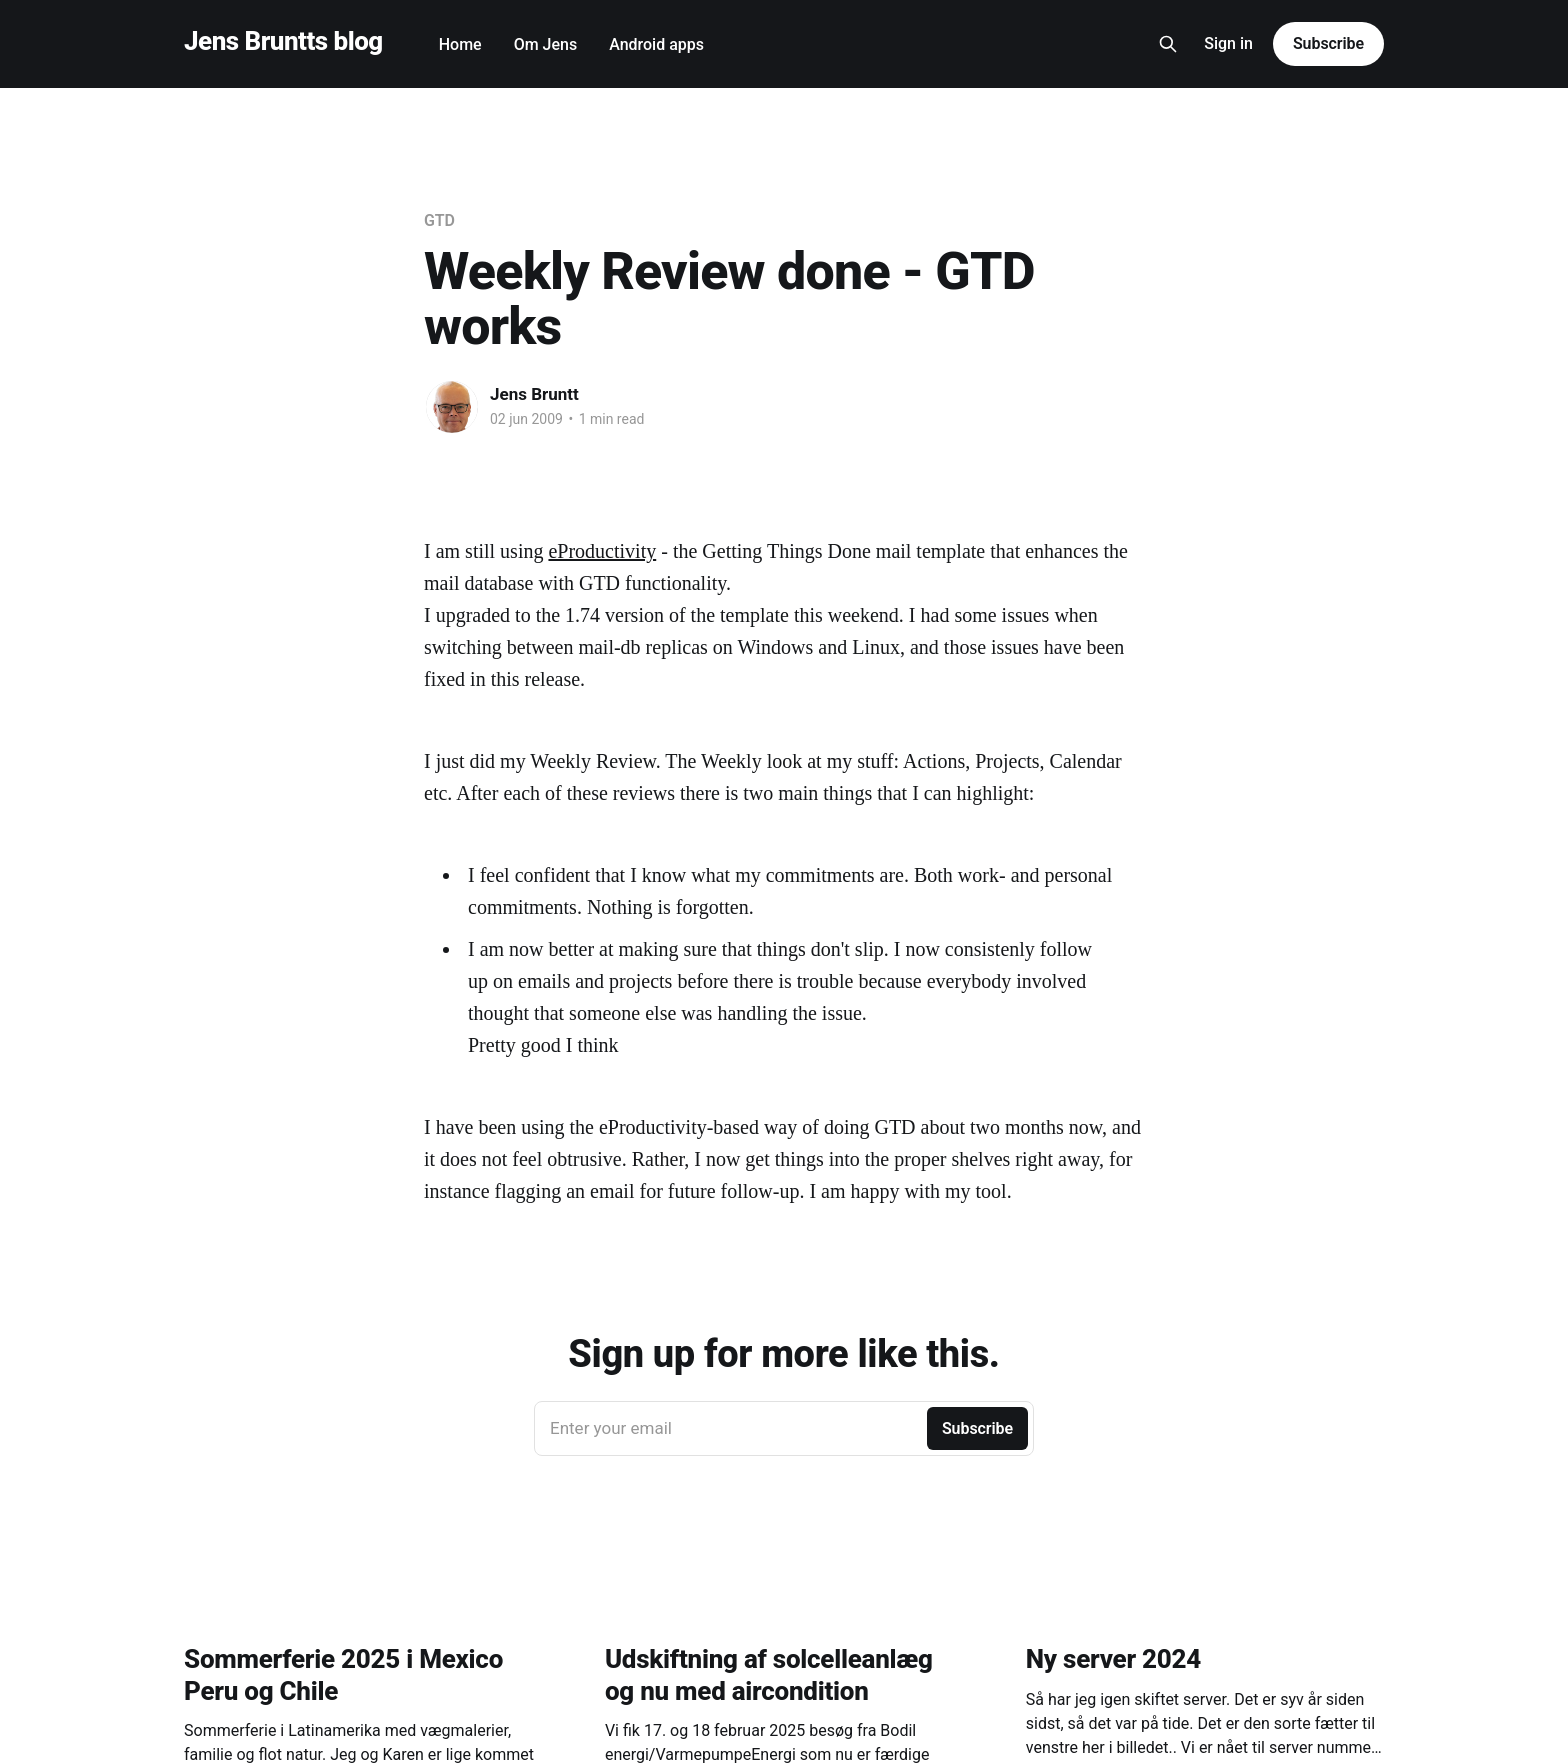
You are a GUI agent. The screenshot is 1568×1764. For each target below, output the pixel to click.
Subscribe (1328, 43)
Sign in (1228, 43)
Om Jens (546, 44)
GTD (439, 220)
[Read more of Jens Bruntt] (452, 407)
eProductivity (602, 551)
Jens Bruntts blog (283, 41)
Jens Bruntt (534, 394)
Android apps (656, 44)
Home (460, 44)
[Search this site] (1168, 44)
